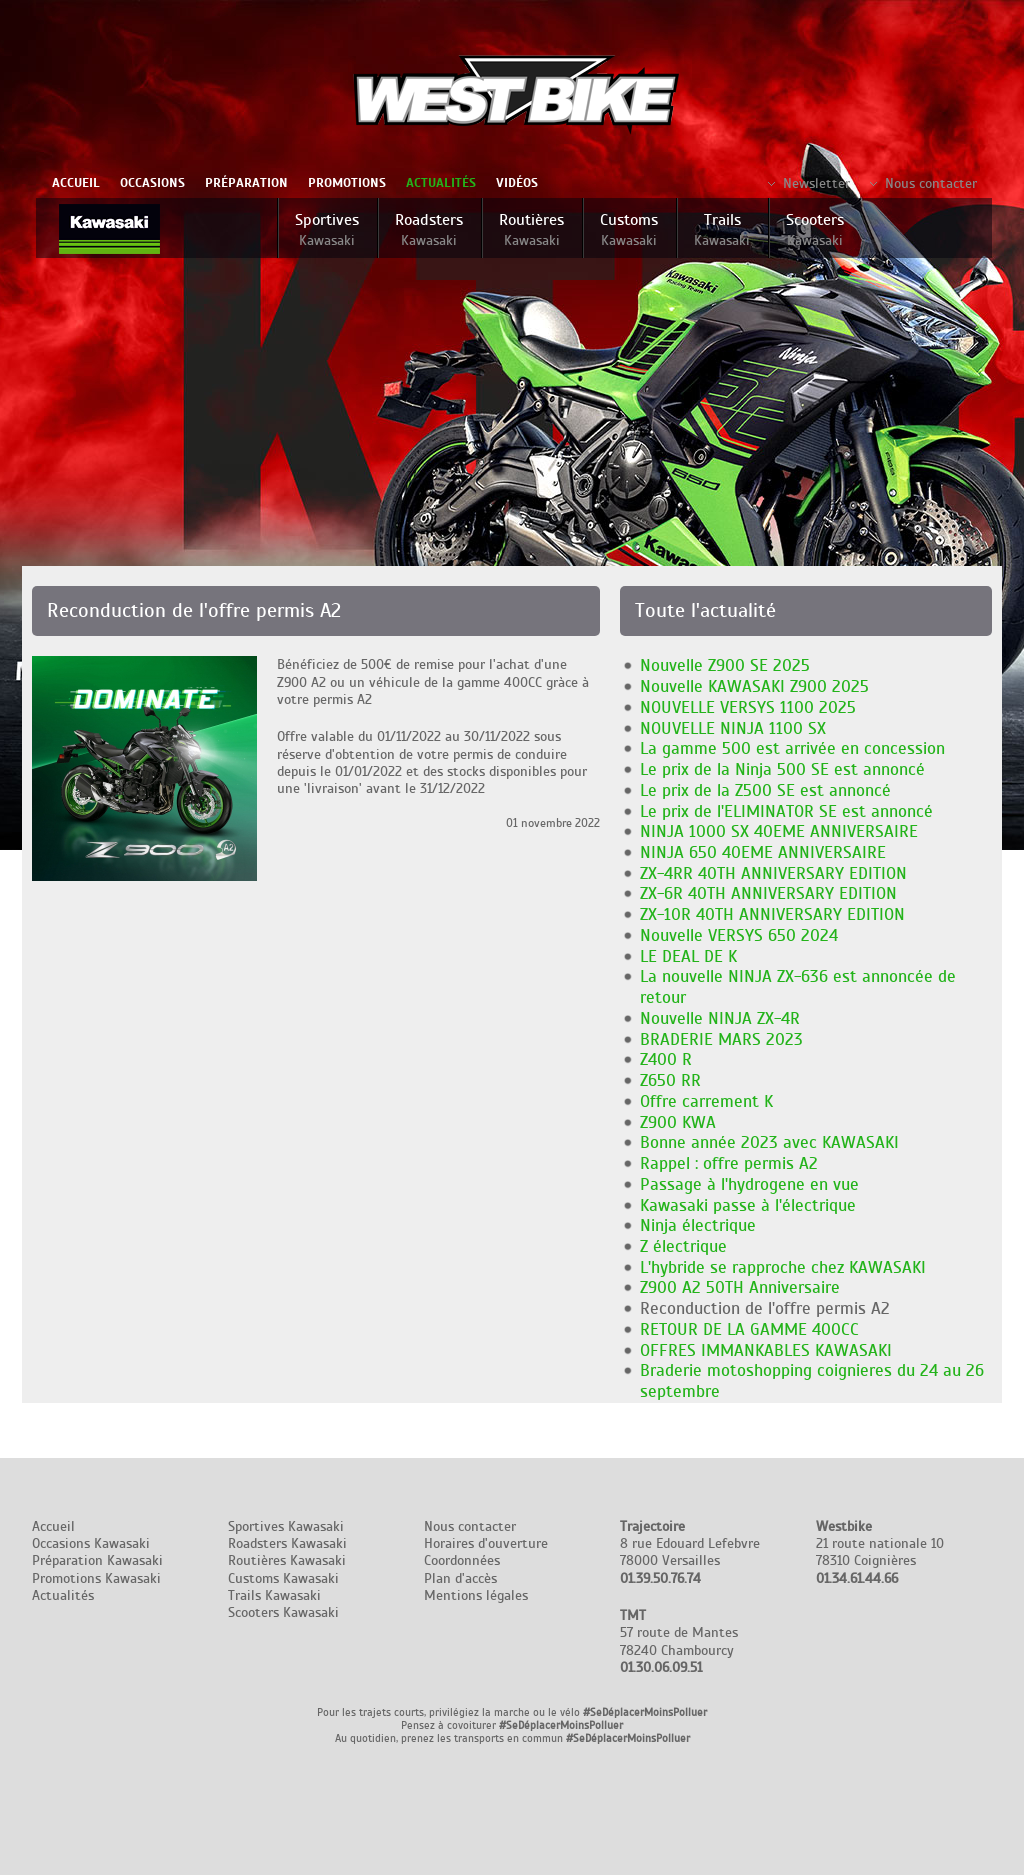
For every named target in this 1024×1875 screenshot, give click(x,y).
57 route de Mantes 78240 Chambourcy (679, 1641)
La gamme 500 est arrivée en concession (792, 748)
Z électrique (683, 1246)
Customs (629, 229)
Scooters (815, 229)
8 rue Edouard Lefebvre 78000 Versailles (690, 1552)
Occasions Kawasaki (91, 1543)
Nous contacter (931, 183)
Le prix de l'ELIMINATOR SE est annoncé (786, 811)
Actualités (441, 183)
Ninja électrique (698, 1225)
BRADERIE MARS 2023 (721, 1039)
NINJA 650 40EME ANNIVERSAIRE (763, 852)
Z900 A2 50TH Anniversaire (740, 1287)
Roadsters (429, 229)
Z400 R (666, 1059)
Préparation (246, 183)
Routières (531, 229)
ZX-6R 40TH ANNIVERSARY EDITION (768, 893)
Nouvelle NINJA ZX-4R (720, 1018)
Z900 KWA (678, 1122)
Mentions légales (476, 1595)
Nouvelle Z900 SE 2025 (725, 665)
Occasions (152, 183)
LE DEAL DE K (688, 956)
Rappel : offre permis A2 (729, 1163)
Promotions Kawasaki (96, 1578)
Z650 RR (670, 1080)
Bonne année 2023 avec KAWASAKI (769, 1142)
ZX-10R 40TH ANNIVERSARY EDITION (772, 914)
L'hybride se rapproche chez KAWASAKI (783, 1267)
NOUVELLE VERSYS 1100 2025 (748, 707)
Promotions (347, 183)
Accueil (76, 183)
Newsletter (816, 183)
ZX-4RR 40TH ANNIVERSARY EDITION (773, 873)
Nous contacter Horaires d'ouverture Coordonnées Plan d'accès (486, 1552)
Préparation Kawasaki (97, 1560)
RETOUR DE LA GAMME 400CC (749, 1329)
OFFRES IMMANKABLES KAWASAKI (766, 1350)
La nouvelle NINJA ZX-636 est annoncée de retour (798, 987)
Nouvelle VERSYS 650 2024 (739, 935)
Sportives (327, 229)
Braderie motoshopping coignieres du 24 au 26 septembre (812, 1381)
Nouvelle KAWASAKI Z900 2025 (754, 686)
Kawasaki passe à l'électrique (748, 1205)
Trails (722, 229)
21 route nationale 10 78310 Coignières (880, 1552)
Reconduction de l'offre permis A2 (765, 1308)
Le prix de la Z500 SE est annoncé (765, 790)
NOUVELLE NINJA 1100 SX (733, 728)
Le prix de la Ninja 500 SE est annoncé (782, 769)
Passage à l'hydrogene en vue (749, 1184)
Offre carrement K (706, 1101)
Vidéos (517, 183)
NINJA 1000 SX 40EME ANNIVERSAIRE (779, 831)
